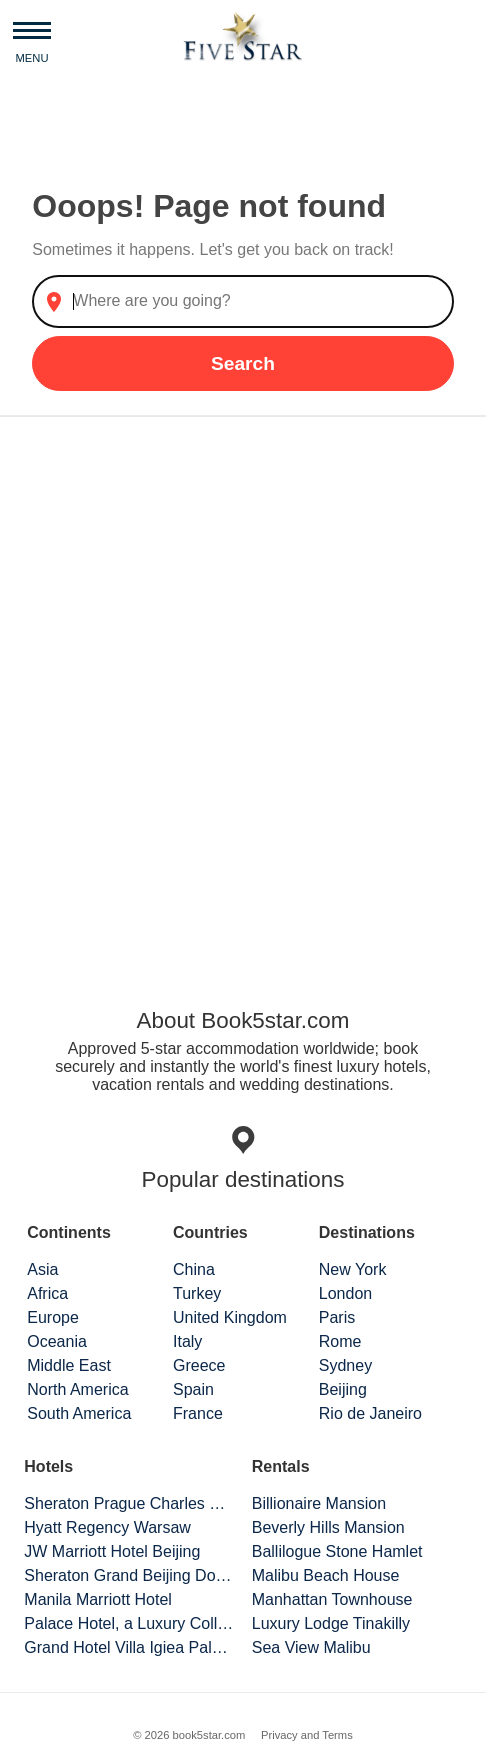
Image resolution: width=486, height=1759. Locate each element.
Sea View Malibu (311, 1647)
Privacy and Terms (307, 1735)
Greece (199, 1365)
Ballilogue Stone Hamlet (337, 1551)
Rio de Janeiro (370, 1413)
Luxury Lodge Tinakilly (331, 1623)
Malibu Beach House (326, 1575)
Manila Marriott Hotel (98, 1599)
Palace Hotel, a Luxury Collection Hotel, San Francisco (129, 1623)
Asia (42, 1269)
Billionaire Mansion (319, 1503)
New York (353, 1269)
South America (79, 1413)
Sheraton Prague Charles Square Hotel (129, 1503)
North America (77, 1389)
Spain (193, 1389)
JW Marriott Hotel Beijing (112, 1551)
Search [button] (243, 363)
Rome (340, 1341)
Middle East (69, 1365)
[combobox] (242, 301)
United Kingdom (230, 1317)
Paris (337, 1317)
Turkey (197, 1293)
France (198, 1413)
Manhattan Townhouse (332, 1599)
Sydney (345, 1365)
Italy (187, 1341)
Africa (47, 1293)
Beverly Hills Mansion (328, 1527)
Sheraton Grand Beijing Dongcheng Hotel (129, 1575)
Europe (53, 1317)
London (345, 1293)
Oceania (57, 1341)
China (194, 1269)
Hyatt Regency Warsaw (107, 1527)
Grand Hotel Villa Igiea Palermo (129, 1647)
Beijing (343, 1389)
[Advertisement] (243, 692)
